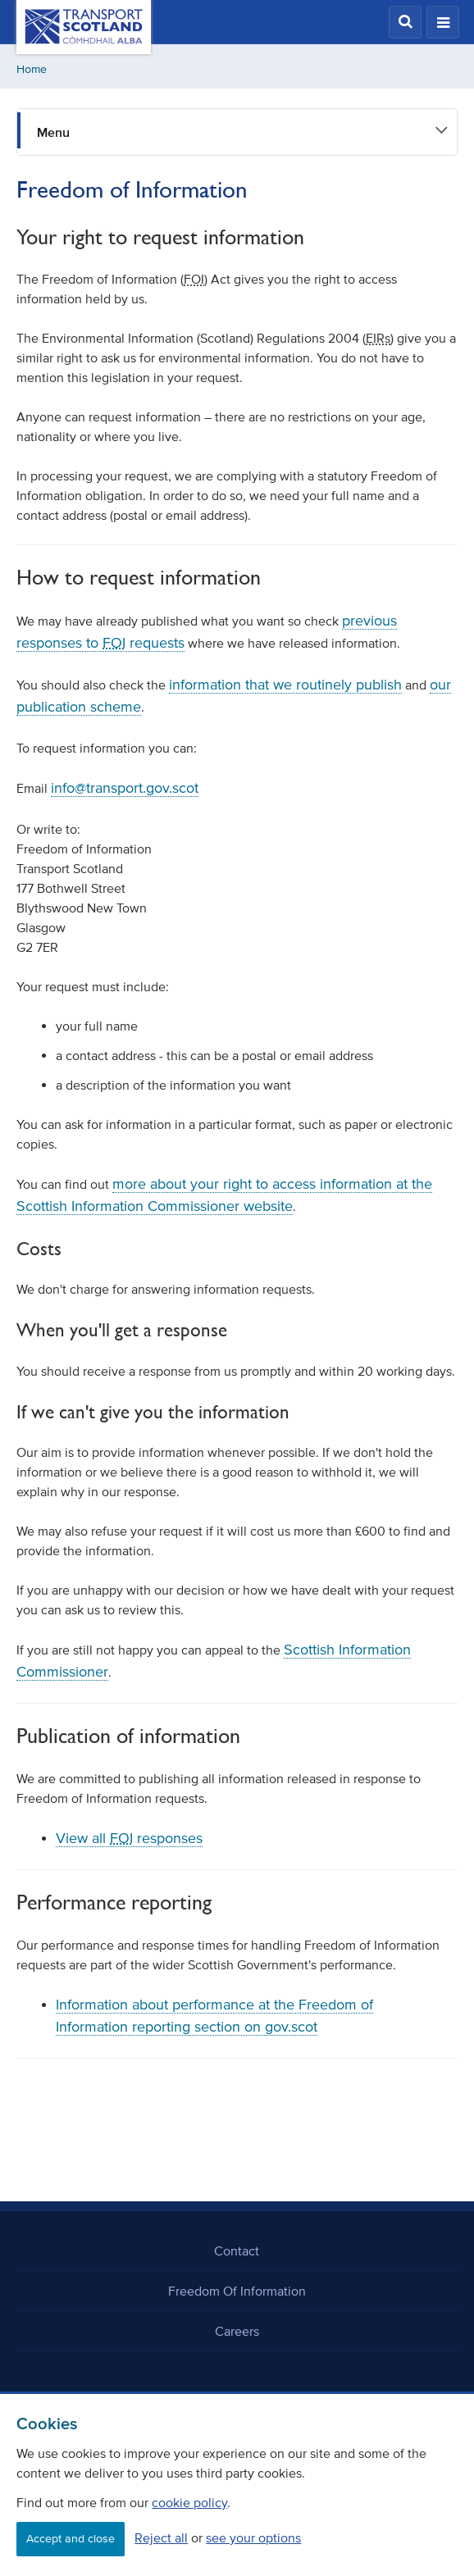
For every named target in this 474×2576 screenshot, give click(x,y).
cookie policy (189, 2502)
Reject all (161, 2537)
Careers (237, 2330)
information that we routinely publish (285, 684)
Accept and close (70, 2539)
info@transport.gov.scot (124, 788)
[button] (405, 22)
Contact (236, 2250)
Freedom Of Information (237, 2290)
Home (31, 69)
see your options (253, 2537)
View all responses (129, 1838)
